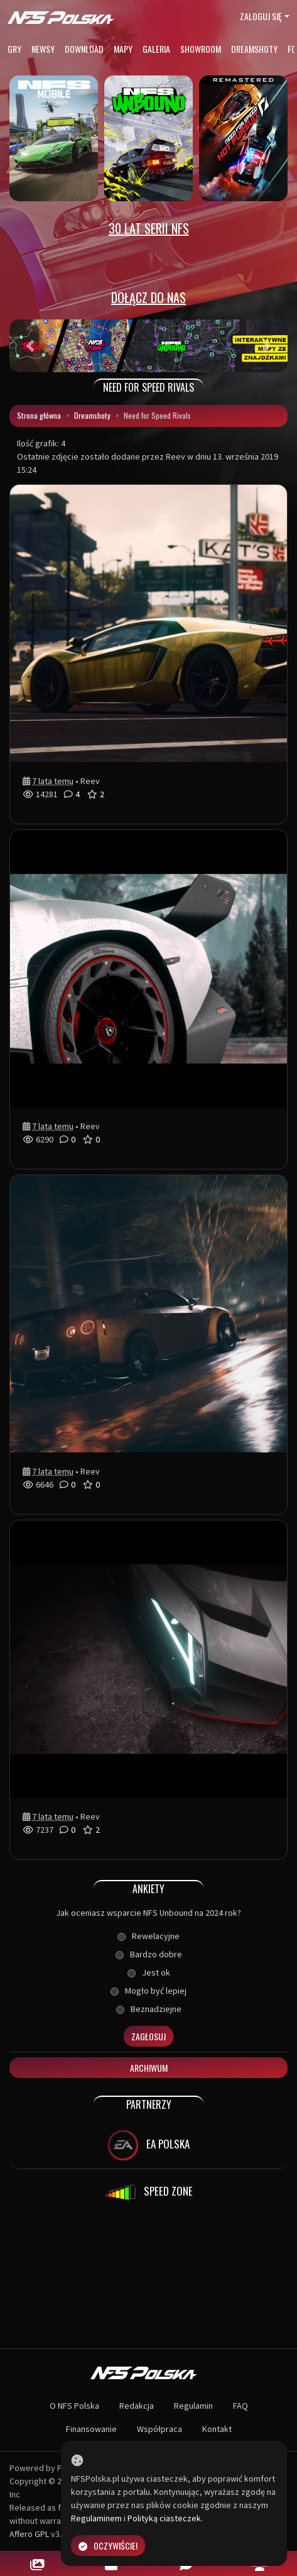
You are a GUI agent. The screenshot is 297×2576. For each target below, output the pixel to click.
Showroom (200, 48)
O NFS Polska (74, 2405)
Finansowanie (91, 2429)
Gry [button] (14, 48)
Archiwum (149, 2067)
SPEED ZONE (149, 2192)
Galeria (156, 48)
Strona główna (39, 415)
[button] (30, 345)
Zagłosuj (148, 2036)
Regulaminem (96, 2518)
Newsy (43, 48)
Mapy (123, 48)
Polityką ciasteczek (164, 2518)
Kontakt (217, 2429)
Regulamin (193, 2405)
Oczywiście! (108, 2545)
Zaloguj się (261, 16)
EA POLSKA (148, 2145)
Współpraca (159, 2429)
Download (84, 48)
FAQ (240, 2405)
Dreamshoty (254, 48)
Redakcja (136, 2405)
